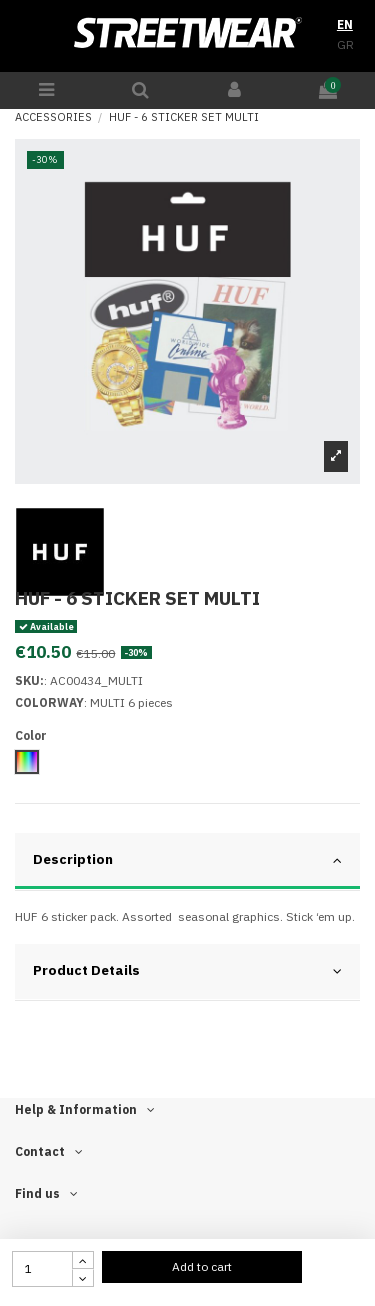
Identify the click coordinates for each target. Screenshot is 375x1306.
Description (187, 859)
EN (345, 24)
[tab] (187, 862)
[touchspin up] (83, 1260)
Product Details (187, 970)
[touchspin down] (83, 1278)
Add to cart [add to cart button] (202, 1266)
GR (345, 44)
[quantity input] (42, 1269)
